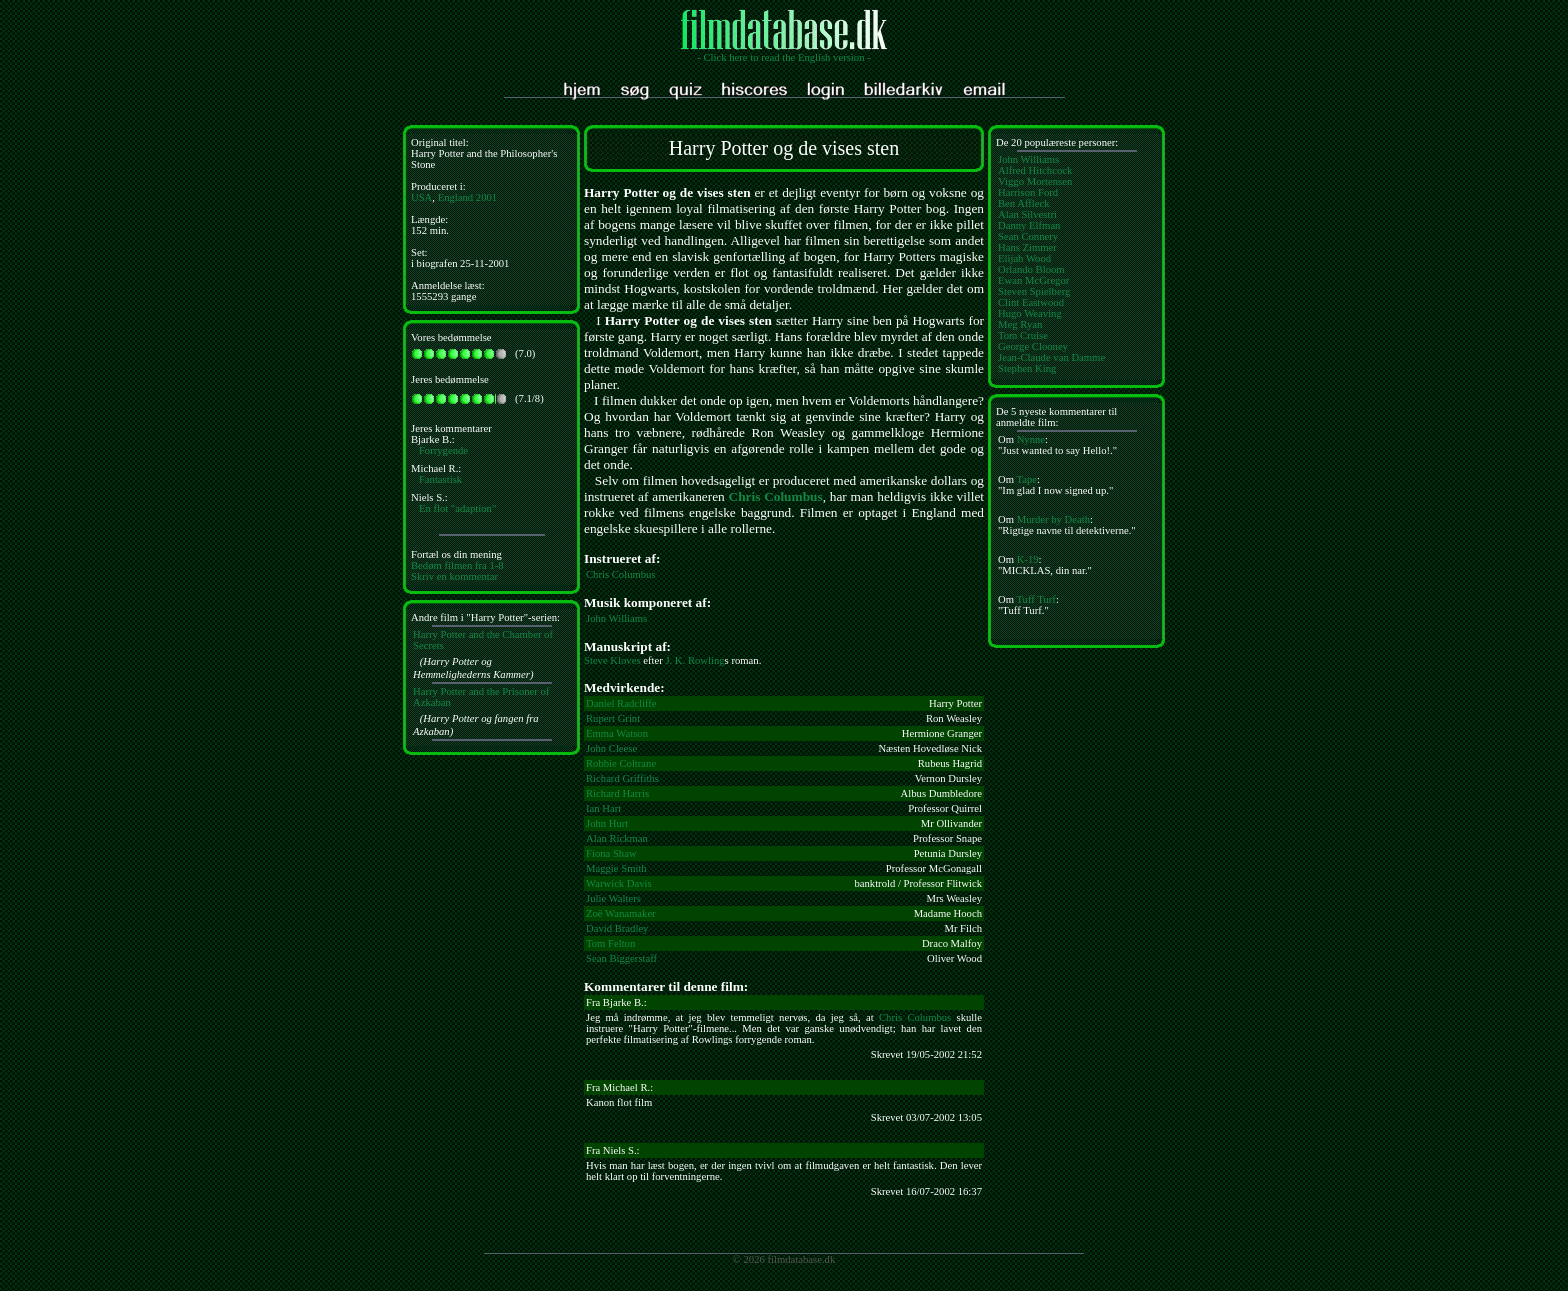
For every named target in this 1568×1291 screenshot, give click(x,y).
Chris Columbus (776, 496)
